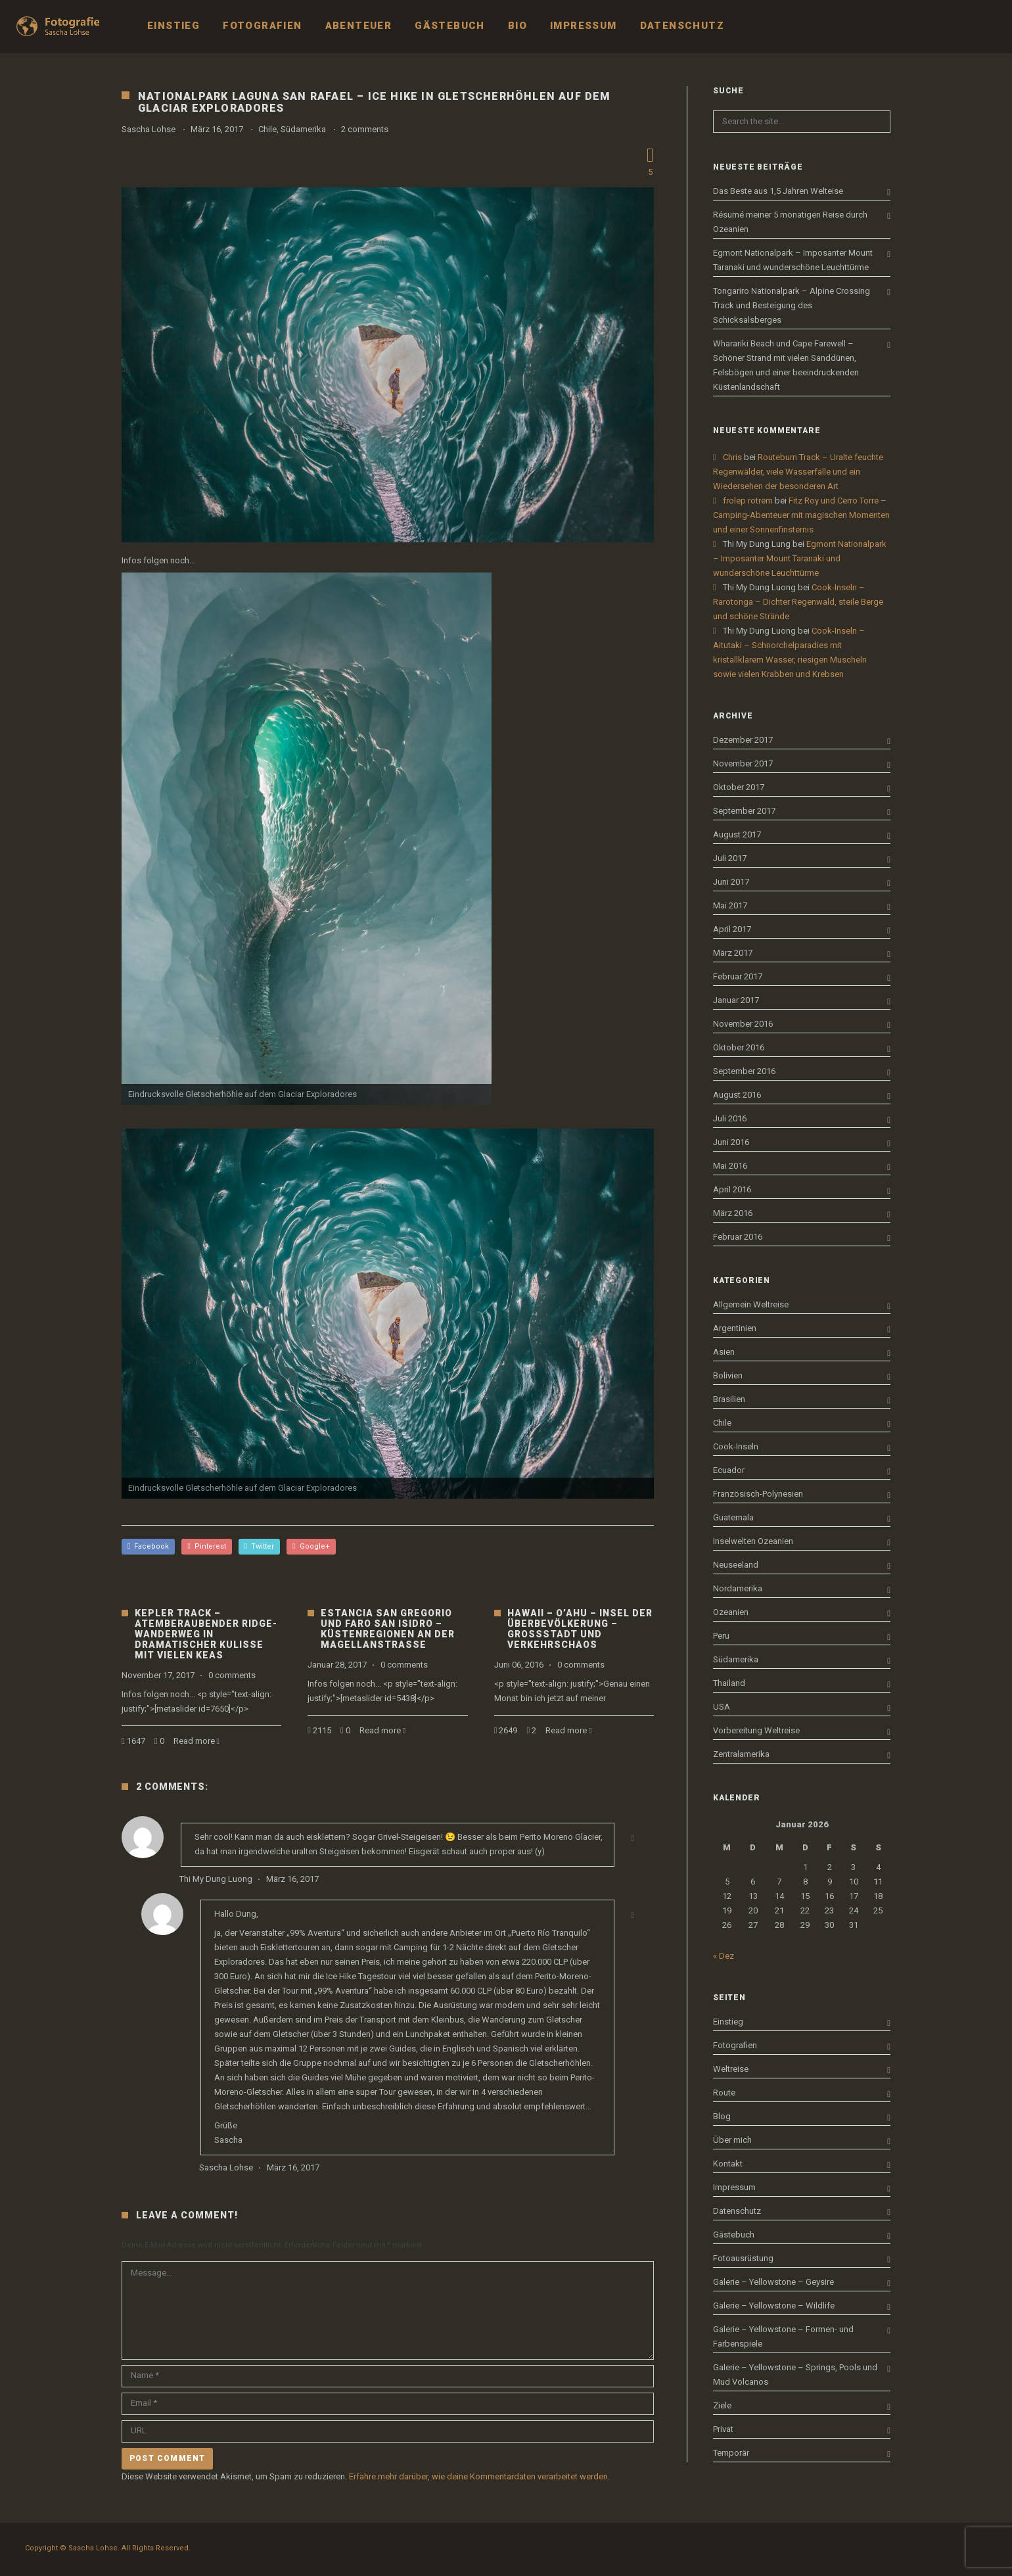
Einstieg (728, 2021)
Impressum (734, 2187)
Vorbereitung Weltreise (756, 1730)
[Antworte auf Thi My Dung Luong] (632, 1838)
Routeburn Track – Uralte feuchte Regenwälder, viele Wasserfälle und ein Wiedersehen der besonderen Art (798, 471)
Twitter (259, 1546)
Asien (724, 1352)
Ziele (722, 2405)
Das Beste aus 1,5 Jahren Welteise (778, 191)
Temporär (731, 2453)
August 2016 (737, 1095)
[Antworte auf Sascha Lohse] (632, 1915)
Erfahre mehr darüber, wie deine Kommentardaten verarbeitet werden (478, 2476)
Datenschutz (737, 2211)
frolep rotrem (748, 500)
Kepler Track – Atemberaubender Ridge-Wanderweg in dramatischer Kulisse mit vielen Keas (206, 1634)
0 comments (232, 1675)
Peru (721, 1636)
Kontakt (728, 2163)
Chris (732, 457)
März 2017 (732, 953)
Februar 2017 (737, 976)
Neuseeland (735, 1565)
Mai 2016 (730, 1166)
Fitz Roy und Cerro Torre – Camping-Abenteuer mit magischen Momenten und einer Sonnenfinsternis (801, 515)
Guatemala (733, 1517)
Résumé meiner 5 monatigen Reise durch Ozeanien (790, 222)
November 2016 (743, 1024)
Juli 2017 (730, 858)
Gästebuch (733, 2234)
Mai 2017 (730, 905)
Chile (267, 129)
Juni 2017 (731, 882)
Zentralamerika (741, 1754)
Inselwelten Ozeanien (753, 1541)
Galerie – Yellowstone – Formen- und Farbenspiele (783, 2336)
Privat (723, 2429)
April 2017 (732, 929)
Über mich (732, 2140)
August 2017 (737, 834)
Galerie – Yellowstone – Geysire (773, 2282)
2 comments (364, 129)
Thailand (729, 1683)
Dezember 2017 (743, 740)
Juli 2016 (730, 1118)
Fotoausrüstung (743, 2258)
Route (724, 2092)
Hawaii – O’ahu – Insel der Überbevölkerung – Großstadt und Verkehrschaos (580, 1629)
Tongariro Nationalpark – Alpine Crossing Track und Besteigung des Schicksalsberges (791, 305)
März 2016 (732, 1213)
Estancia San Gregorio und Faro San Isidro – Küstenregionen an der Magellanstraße (388, 1629)
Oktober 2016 (738, 1047)
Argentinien (734, 1328)
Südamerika (303, 129)
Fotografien (735, 2045)
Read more (194, 1741)
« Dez (723, 1956)
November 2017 (743, 763)
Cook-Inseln (735, 1446)
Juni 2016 (731, 1142)
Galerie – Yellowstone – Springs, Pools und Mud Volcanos (795, 2374)
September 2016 (744, 1071)
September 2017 (744, 811)
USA (721, 1707)
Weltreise (730, 2069)
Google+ (310, 1546)
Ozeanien (730, 1612)
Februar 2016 (737, 1237)
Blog (722, 2116)
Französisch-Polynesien (758, 1494)
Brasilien (729, 1399)
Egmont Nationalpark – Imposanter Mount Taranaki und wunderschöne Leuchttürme (793, 260)
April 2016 (732, 1189)
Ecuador (729, 1470)
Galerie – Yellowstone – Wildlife (774, 2305)
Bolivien (728, 1375)
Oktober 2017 (738, 787)
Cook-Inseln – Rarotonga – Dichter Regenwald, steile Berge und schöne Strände (798, 601)
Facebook (148, 1546)
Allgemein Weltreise (751, 1304)
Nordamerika (737, 1588)
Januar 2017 (736, 1000)
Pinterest (206, 1546)
